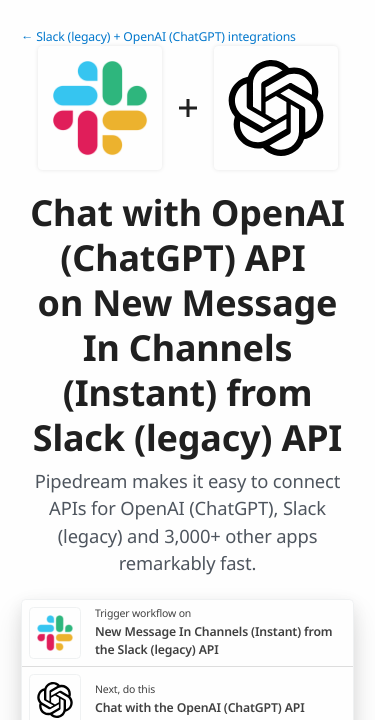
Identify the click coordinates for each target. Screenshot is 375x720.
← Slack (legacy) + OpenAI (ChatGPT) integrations (158, 36)
